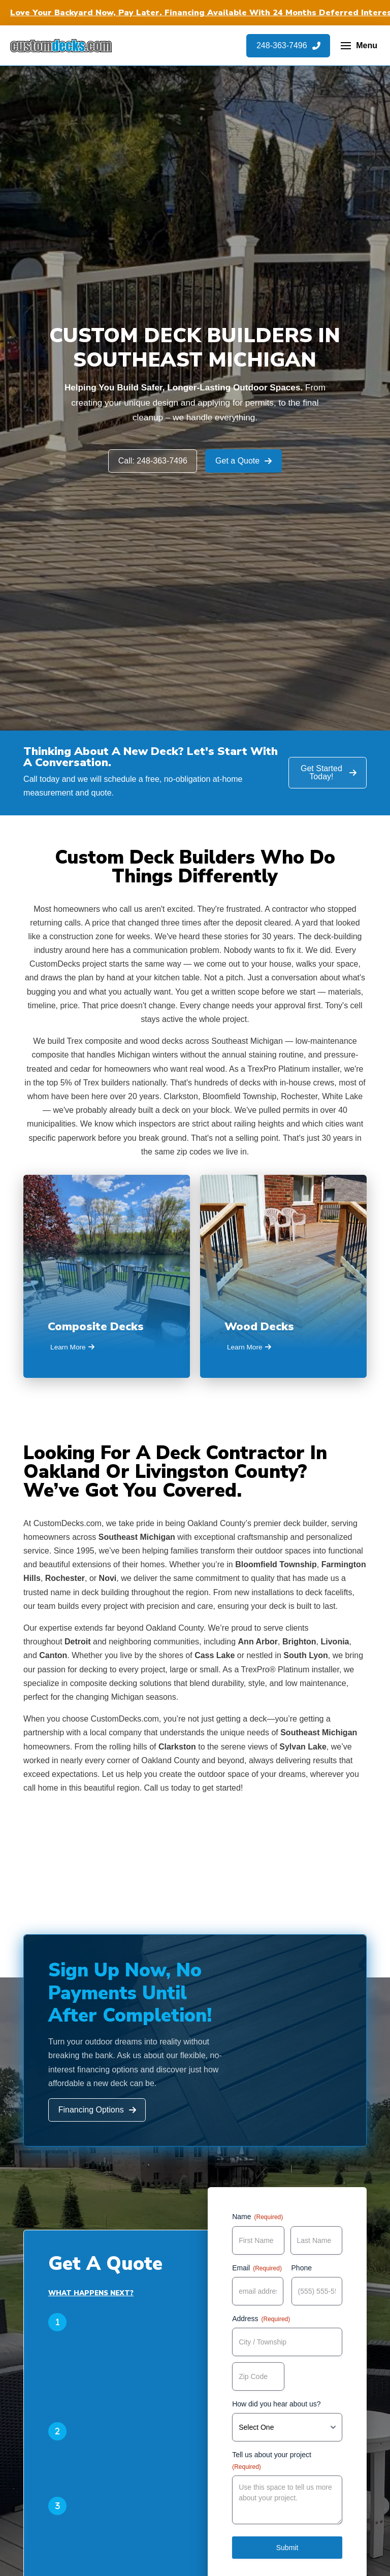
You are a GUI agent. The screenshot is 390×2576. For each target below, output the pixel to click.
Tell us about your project (271, 2461)
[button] (359, 45)
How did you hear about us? (276, 2404)
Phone (301, 2268)
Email (257, 2268)
